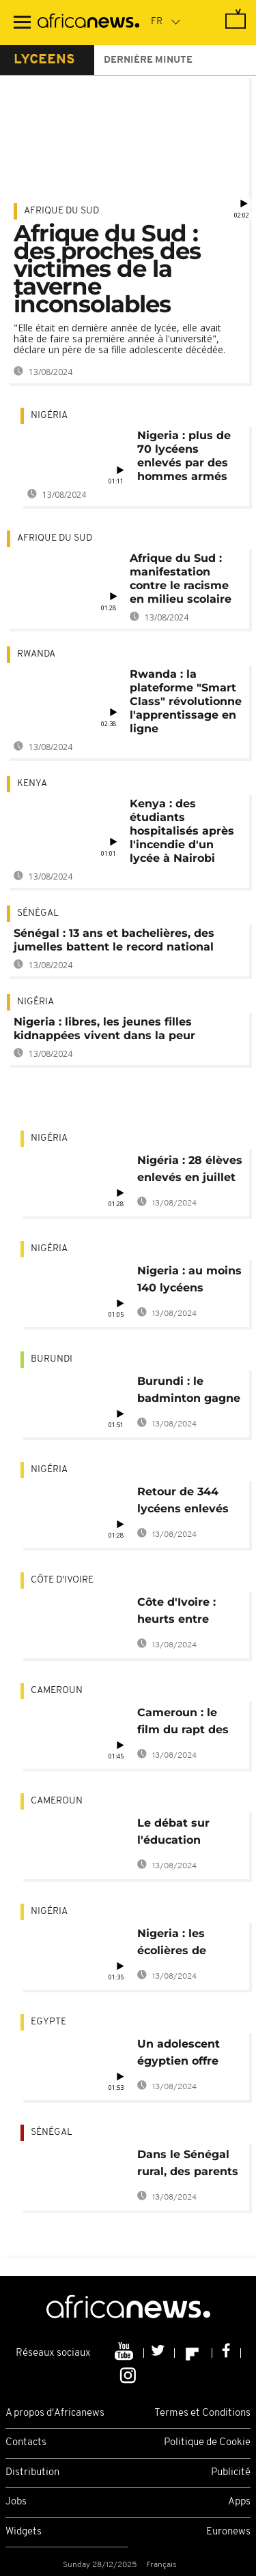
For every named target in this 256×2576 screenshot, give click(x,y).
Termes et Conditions (202, 2413)
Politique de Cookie (207, 2443)
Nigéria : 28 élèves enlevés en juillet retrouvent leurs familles (189, 1171)
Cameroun (57, 1691)
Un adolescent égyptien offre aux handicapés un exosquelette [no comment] (184, 2054)
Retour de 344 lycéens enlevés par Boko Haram (183, 1502)
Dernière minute (148, 60)
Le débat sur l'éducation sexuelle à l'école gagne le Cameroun (186, 1833)
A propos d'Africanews (54, 2413)
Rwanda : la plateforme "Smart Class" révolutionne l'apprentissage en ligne (186, 701)
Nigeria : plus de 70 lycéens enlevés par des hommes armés (184, 456)
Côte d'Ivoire (62, 1580)
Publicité (231, 2473)
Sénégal (38, 913)
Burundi (51, 1359)
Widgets (23, 2532)
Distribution (32, 2473)
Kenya (32, 784)
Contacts (25, 2443)
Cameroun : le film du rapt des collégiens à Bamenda (183, 1723)
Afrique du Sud (61, 211)
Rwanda (36, 654)
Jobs (16, 2502)
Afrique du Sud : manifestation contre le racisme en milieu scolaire (180, 578)
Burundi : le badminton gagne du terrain (188, 1392)
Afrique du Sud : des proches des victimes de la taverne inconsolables (107, 268)
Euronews (228, 2532)
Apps (239, 2502)
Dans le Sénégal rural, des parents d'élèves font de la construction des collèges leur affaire (189, 2165)
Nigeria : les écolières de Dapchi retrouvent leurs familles (189, 1944)
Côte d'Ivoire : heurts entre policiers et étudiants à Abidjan (176, 1613)
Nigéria (49, 415)
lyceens (44, 60)
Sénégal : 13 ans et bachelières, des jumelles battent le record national (114, 940)
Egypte (48, 2022)
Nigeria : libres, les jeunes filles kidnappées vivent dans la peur (104, 1028)
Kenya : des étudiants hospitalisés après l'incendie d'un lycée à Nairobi (182, 831)
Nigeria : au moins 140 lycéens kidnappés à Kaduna (189, 1281)
